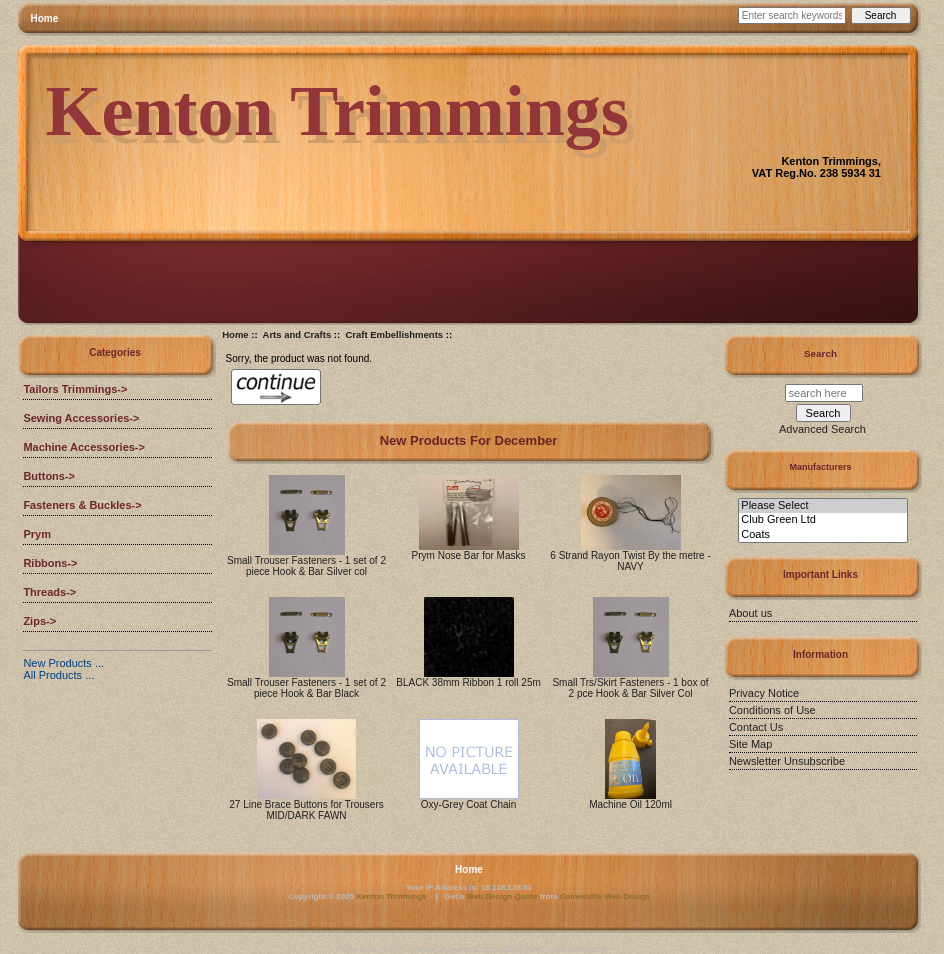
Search (820, 353)
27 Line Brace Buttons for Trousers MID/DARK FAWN (306, 810)
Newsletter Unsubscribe (787, 761)
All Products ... (58, 675)
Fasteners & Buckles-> (82, 505)
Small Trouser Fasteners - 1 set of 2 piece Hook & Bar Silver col (306, 566)
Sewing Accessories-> (81, 418)
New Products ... (63, 663)
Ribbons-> (50, 563)
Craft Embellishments (394, 334)
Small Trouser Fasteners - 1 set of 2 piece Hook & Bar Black (306, 688)
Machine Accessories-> (84, 447)
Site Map (750, 744)
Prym (37, 534)
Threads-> (49, 592)
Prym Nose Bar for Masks (469, 555)
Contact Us (756, 727)
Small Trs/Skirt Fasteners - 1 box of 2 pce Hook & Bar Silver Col (630, 688)
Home (45, 18)
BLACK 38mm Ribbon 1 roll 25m (468, 682)
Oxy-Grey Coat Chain (469, 804)
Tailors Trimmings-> (75, 389)
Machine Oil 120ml (630, 804)
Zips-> (39, 621)
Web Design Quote (502, 896)
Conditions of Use (772, 710)
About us (750, 613)
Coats (822, 535)
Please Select (822, 506)
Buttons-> (49, 476)
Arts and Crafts (297, 334)
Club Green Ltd (822, 520)
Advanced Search (822, 429)
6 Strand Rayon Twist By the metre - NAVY (630, 561)
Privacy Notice (764, 693)
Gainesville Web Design (605, 896)
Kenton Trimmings (391, 896)
